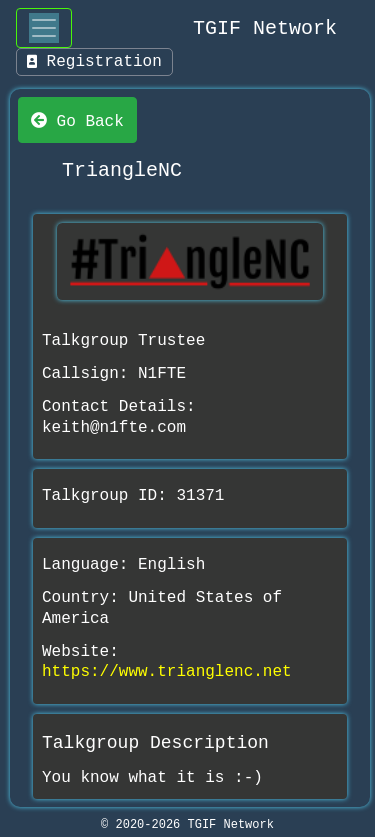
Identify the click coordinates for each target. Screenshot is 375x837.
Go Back (77, 120)
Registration (94, 62)
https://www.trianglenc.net (167, 672)
